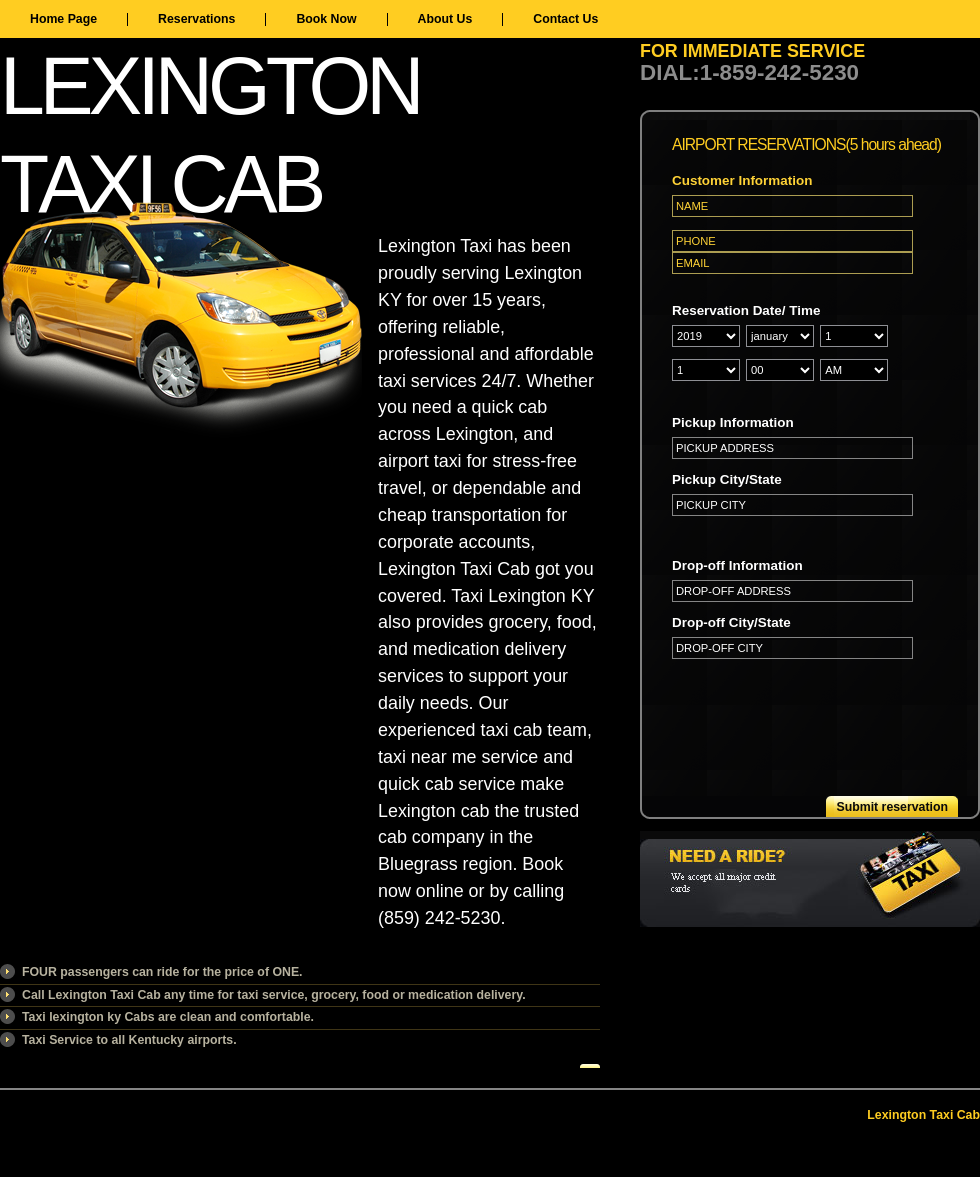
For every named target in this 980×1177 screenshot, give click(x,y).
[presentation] (824, 711)
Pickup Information (733, 422)
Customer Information (742, 180)
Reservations (196, 19)
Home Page (63, 19)
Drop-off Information (737, 565)
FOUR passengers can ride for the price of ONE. (162, 972)
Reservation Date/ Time (746, 310)
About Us (445, 19)
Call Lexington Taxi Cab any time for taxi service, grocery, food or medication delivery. (274, 995)
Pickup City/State (727, 479)
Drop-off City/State (731, 622)
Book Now (326, 19)
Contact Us (565, 19)
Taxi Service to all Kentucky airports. (129, 1040)
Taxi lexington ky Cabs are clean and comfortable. (168, 1017)
